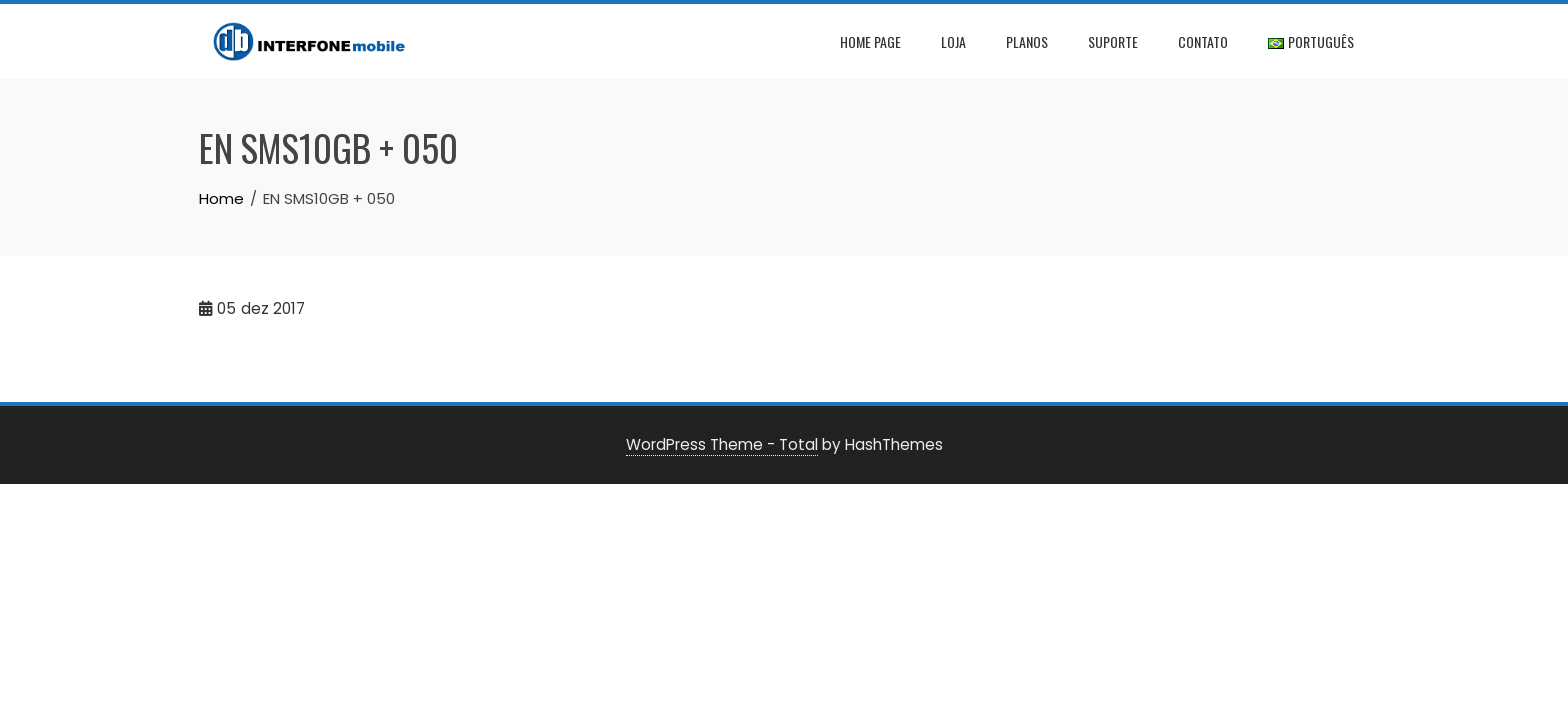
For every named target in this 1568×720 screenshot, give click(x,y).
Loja (953, 41)
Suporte (1113, 41)
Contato (1203, 41)
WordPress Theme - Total (722, 444)
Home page (870, 41)
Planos (1027, 41)
